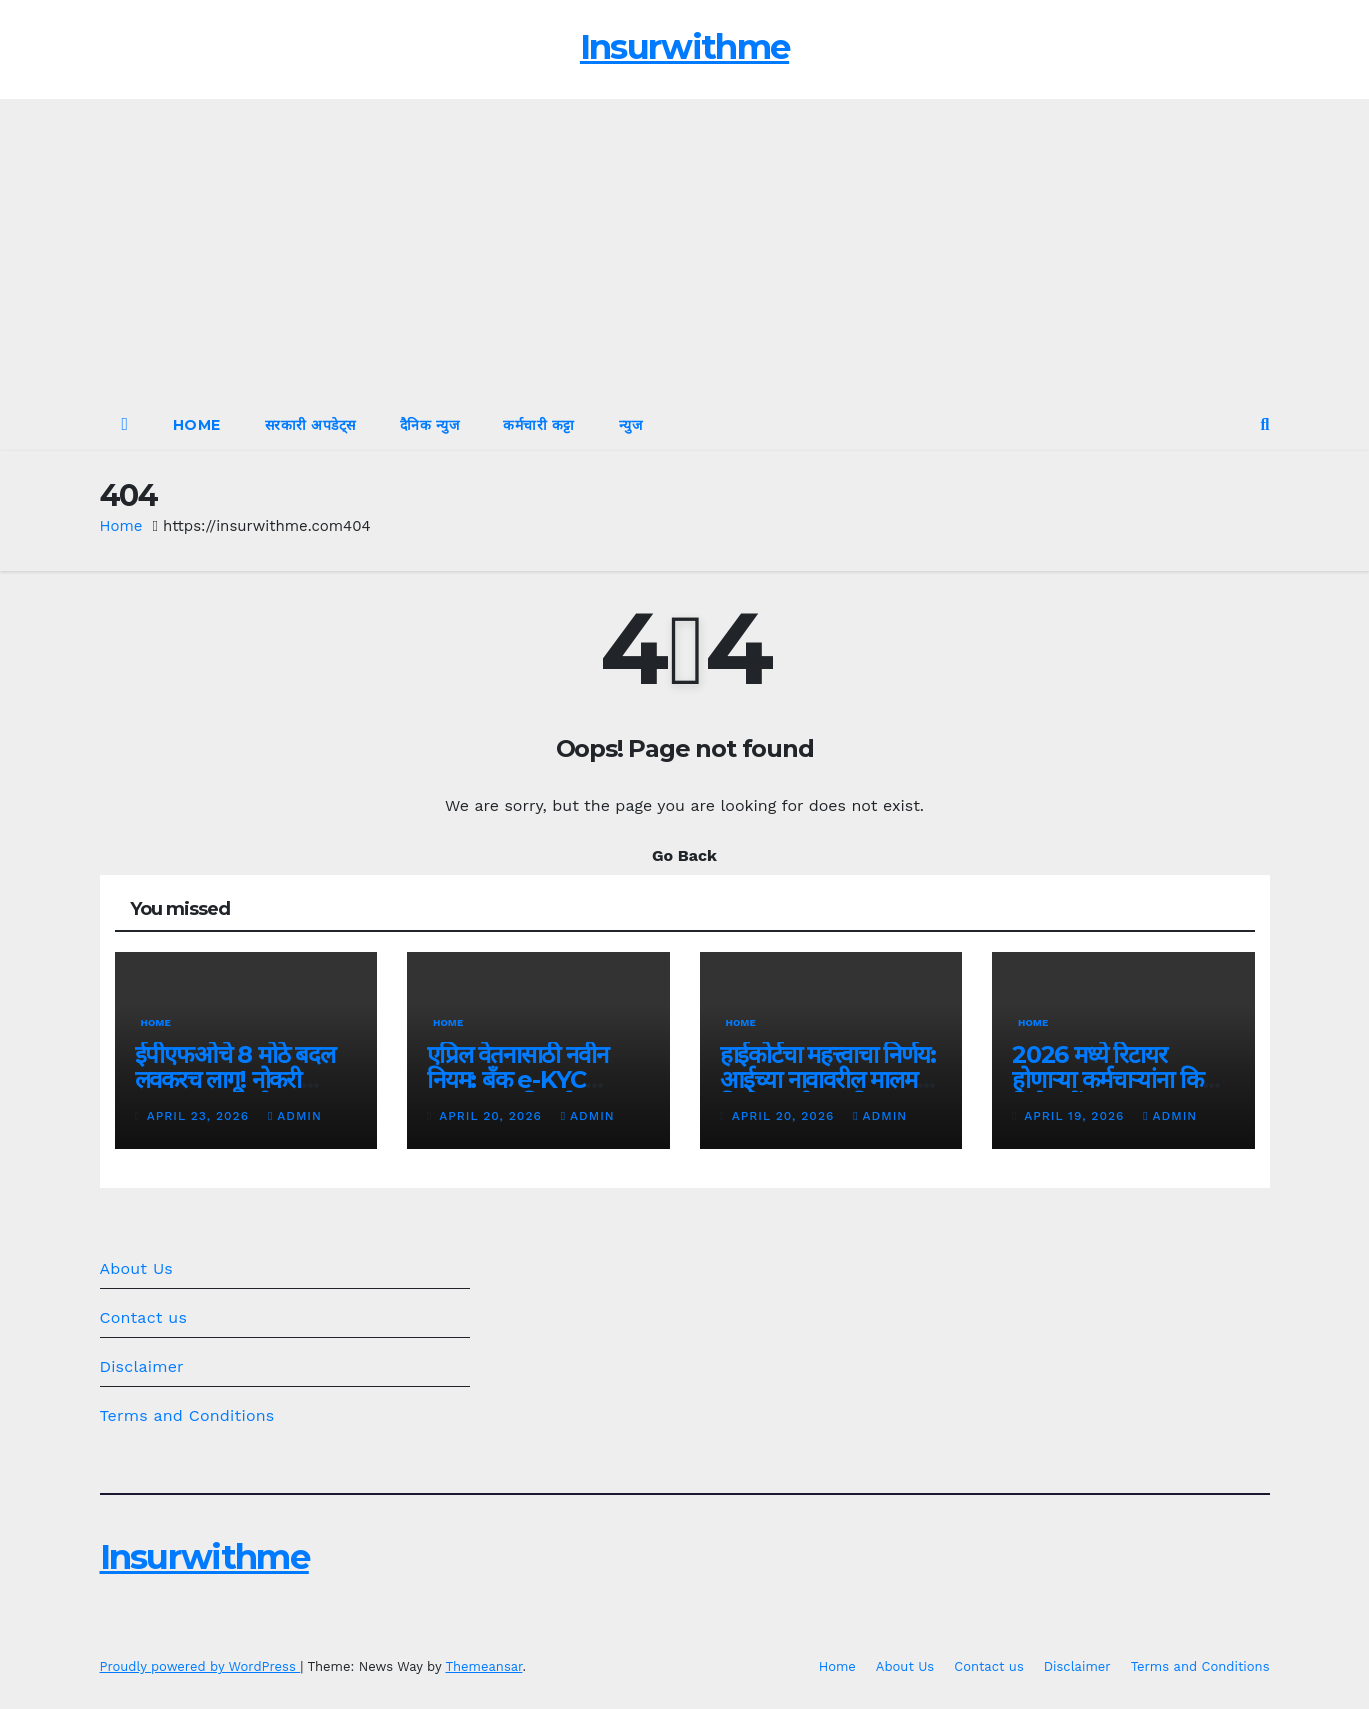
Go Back (684, 855)
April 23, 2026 (200, 1116)
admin (295, 1116)
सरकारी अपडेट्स (310, 425)
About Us (136, 1268)
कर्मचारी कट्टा (539, 425)
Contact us (144, 1317)
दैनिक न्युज (430, 425)
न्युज (631, 425)
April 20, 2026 (492, 1116)
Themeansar (483, 1666)
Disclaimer (142, 1366)
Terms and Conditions (187, 1415)
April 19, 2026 (1076, 1116)
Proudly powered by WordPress (200, 1666)
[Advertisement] (685, 249)
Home (197, 425)
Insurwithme (684, 47)
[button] (1265, 424)
